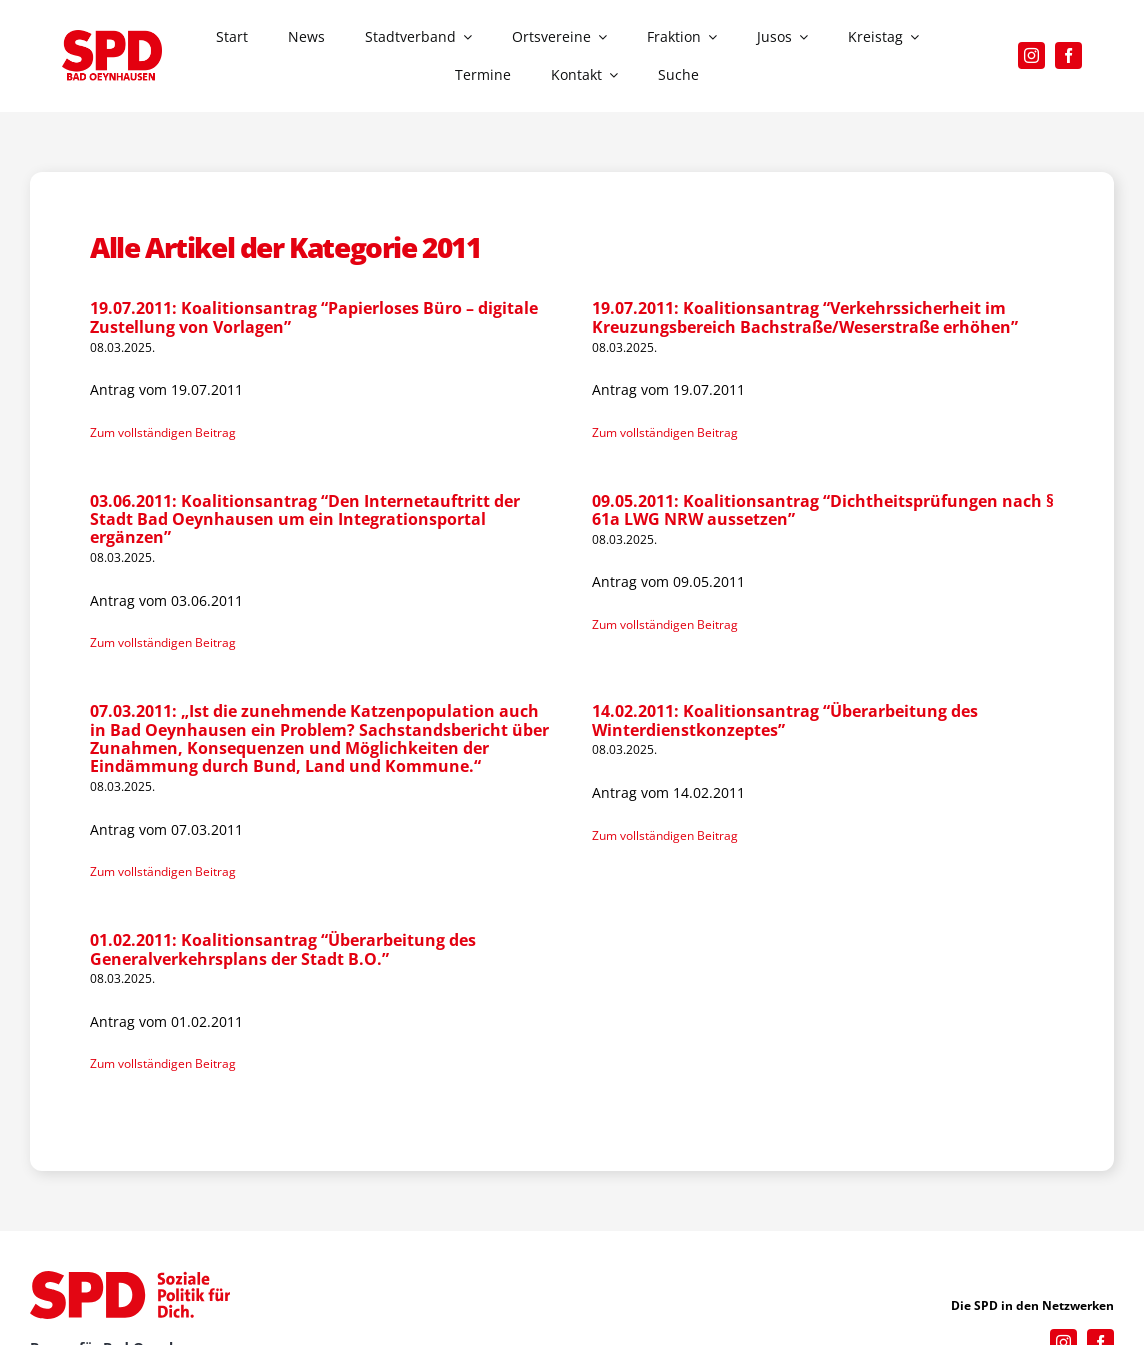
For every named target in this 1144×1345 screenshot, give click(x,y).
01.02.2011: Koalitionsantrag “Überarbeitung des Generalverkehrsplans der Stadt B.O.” (283, 949)
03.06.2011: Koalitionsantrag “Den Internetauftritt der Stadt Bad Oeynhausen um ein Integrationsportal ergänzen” (305, 519)
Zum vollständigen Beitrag (163, 432)
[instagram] (1031, 55)
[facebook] (1068, 55)
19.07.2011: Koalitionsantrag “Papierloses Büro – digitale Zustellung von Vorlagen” (314, 317)
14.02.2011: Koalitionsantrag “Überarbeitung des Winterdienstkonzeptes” (785, 720)
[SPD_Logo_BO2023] (112, 36)
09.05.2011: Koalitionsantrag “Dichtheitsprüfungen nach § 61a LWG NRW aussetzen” (823, 510)
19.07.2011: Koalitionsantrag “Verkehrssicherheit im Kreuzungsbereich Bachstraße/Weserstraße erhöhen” (805, 317)
